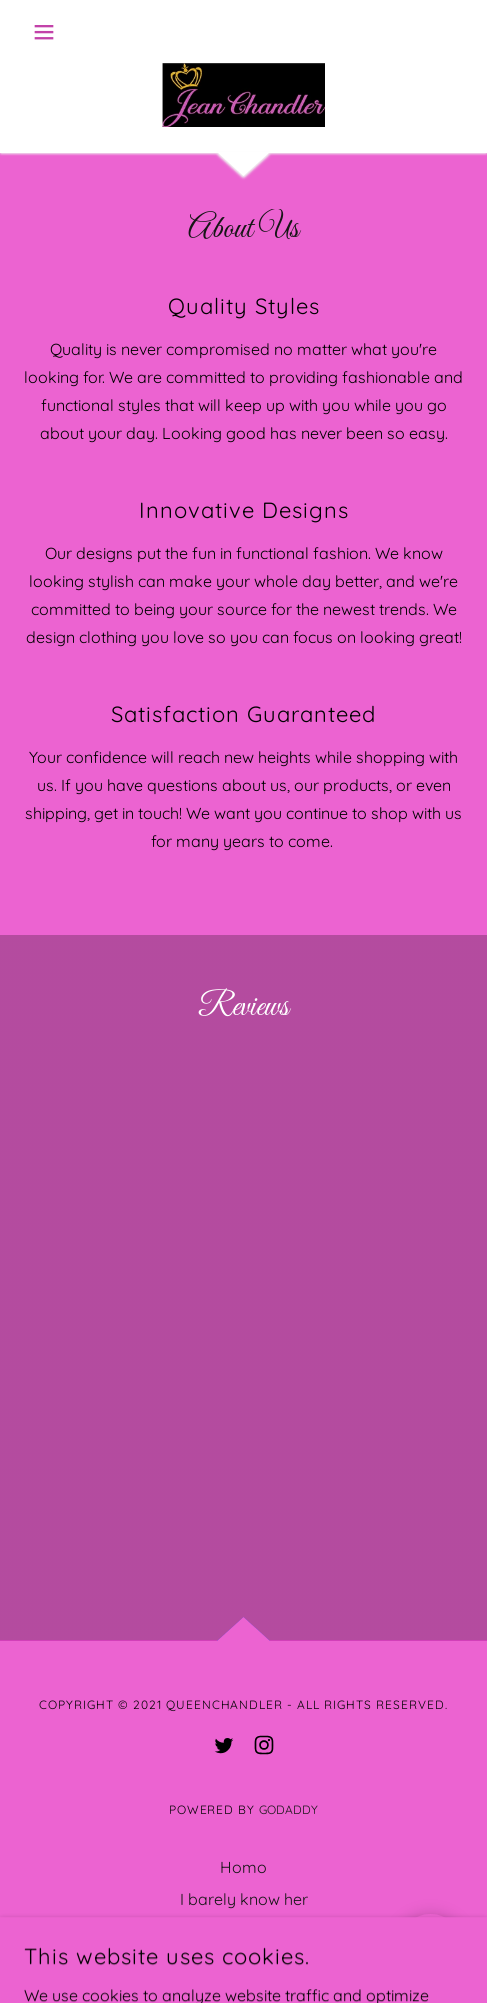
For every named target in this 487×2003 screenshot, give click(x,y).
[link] (243, 98)
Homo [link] (243, 1867)
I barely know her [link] (244, 1899)
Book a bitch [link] (244, 1931)
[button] (59, 32)
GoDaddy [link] (288, 1809)
